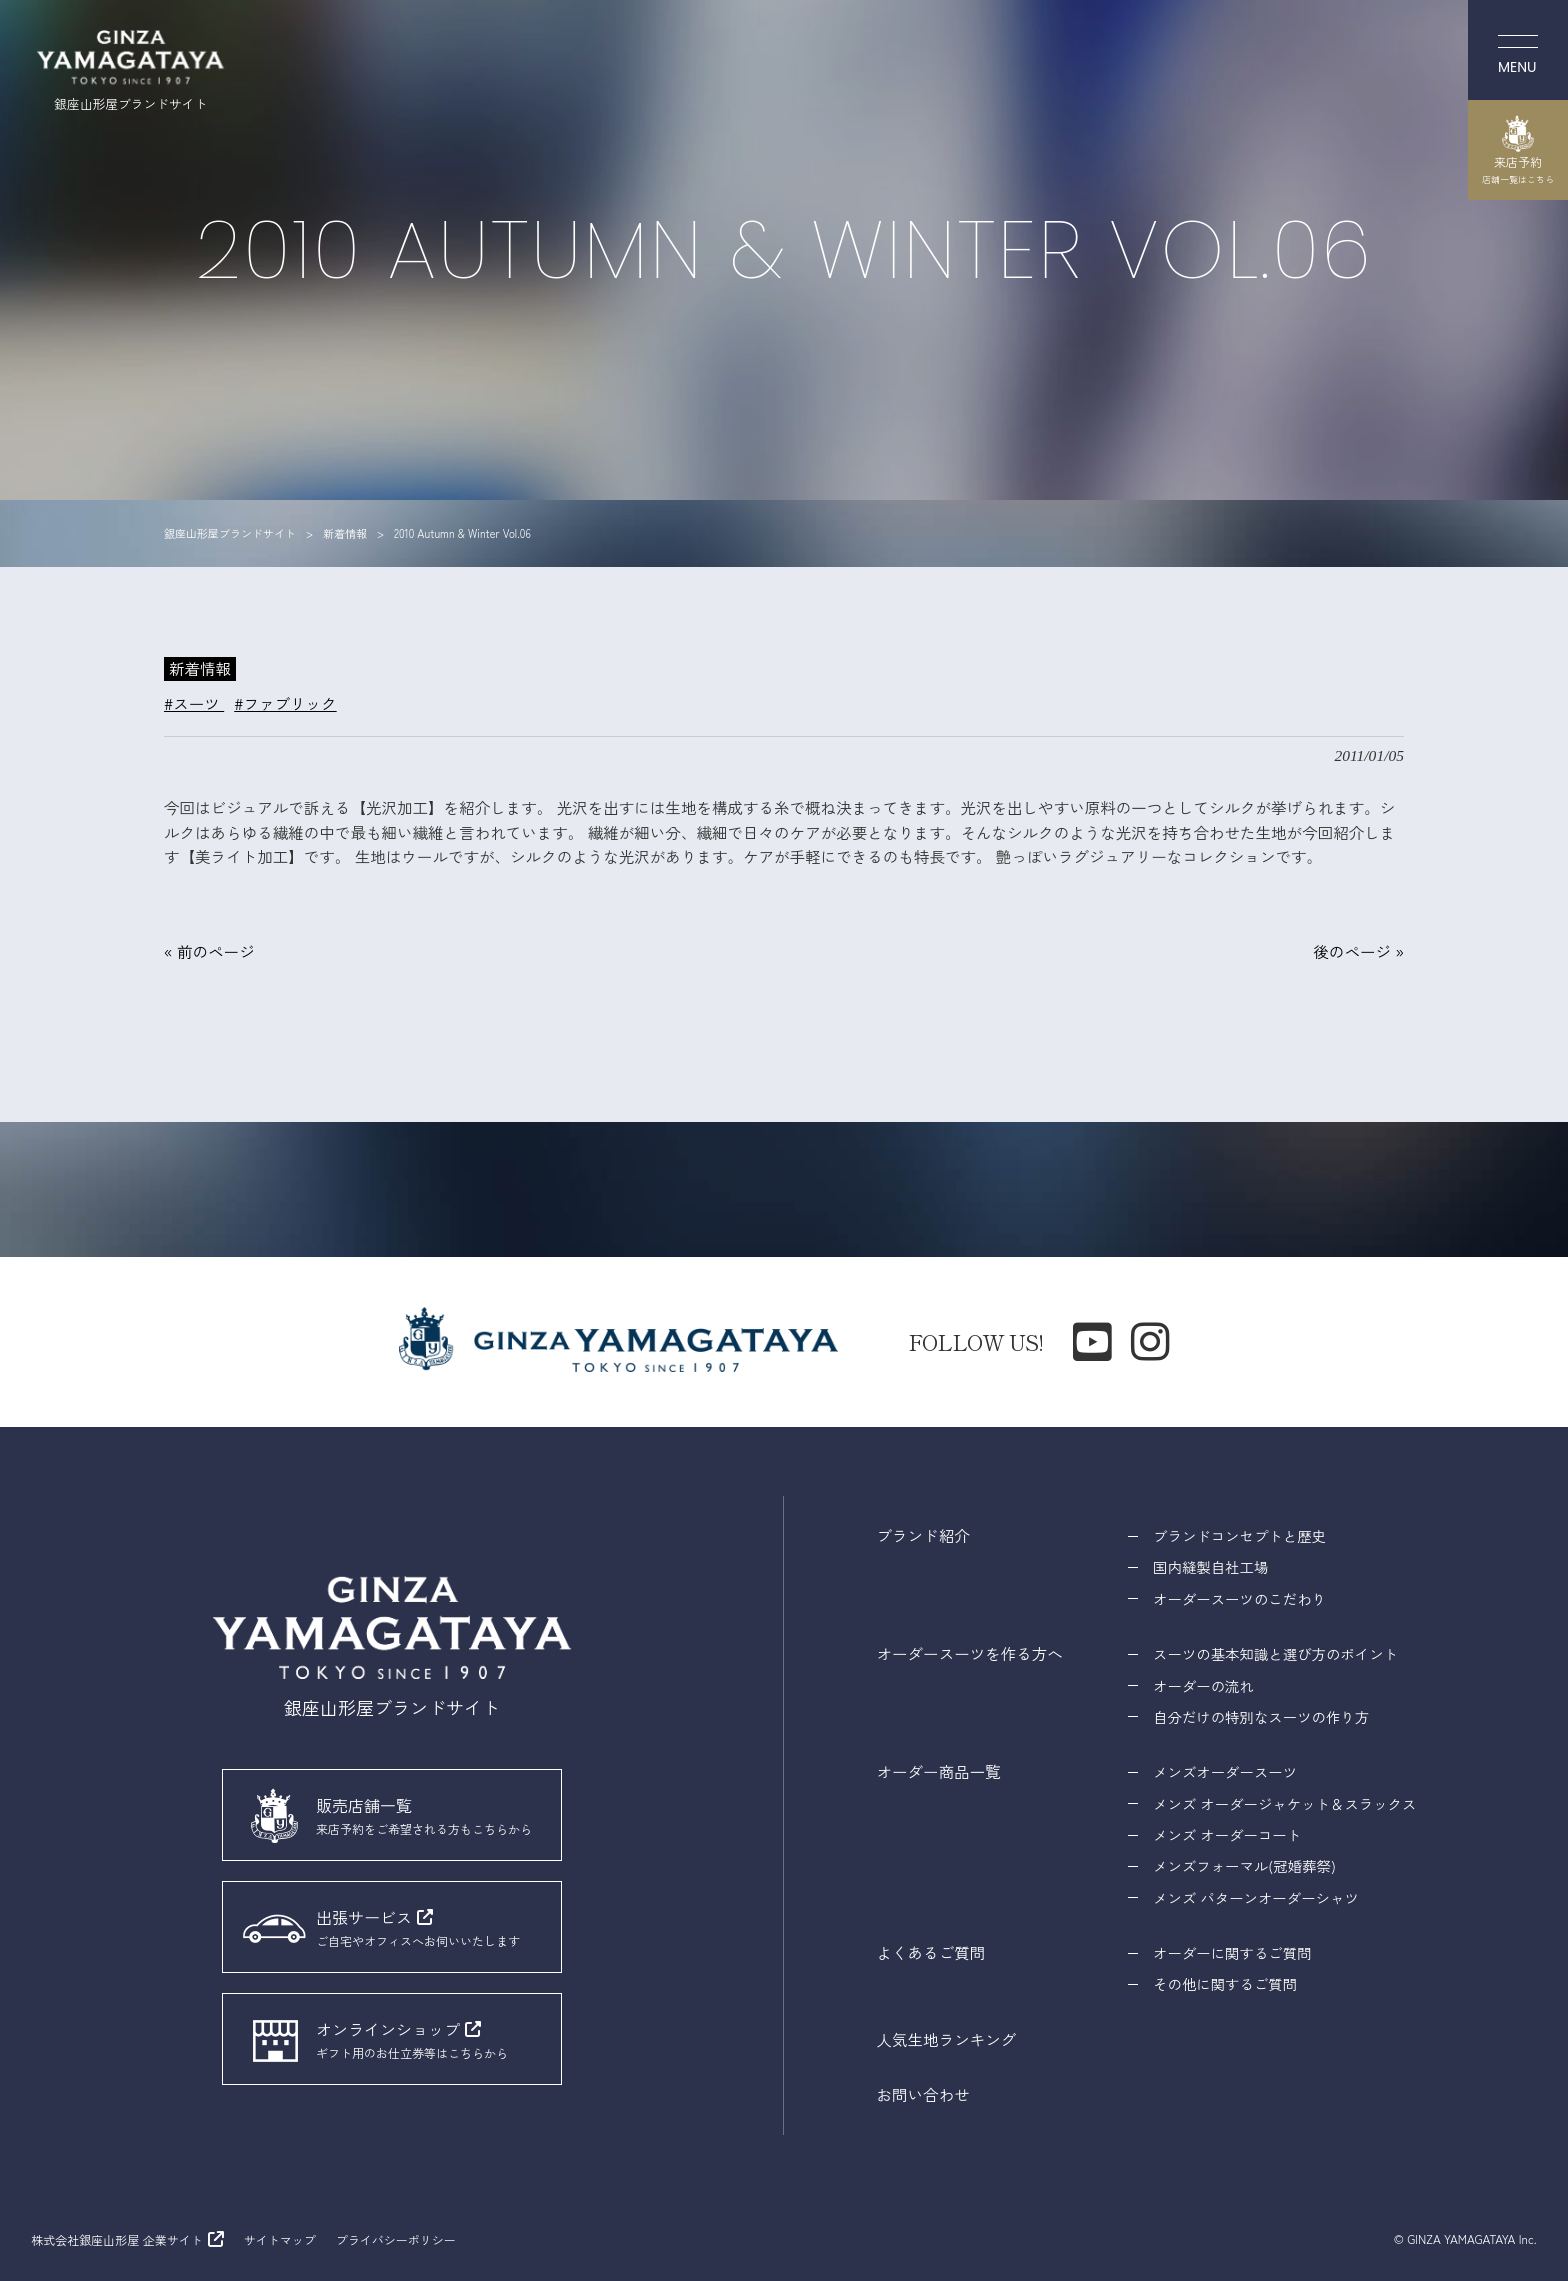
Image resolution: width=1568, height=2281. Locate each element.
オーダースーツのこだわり (1239, 1598)
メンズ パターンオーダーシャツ (1256, 1897)
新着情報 (200, 668)
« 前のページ (209, 951)
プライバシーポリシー (396, 2239)
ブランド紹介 (923, 1535)
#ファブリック (285, 703)
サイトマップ (280, 2239)
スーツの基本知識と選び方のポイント (1275, 1653)
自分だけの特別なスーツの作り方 (1261, 1716)
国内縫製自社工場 (1210, 1566)
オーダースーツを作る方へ (970, 1653)
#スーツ (194, 703)
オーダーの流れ (1203, 1685)
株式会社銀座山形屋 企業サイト (116, 2239)
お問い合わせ (923, 2094)
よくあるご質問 (931, 1952)
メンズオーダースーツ (1225, 1771)
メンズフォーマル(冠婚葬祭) (1244, 1865)
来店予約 (1518, 150)
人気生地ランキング (947, 2039)
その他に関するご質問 (1225, 1983)
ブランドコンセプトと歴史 (1239, 1535)
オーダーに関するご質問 (1232, 1952)
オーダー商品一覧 (939, 1771)
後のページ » (1358, 951)
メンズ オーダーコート (1227, 1834)
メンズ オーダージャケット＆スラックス (1284, 1803)
